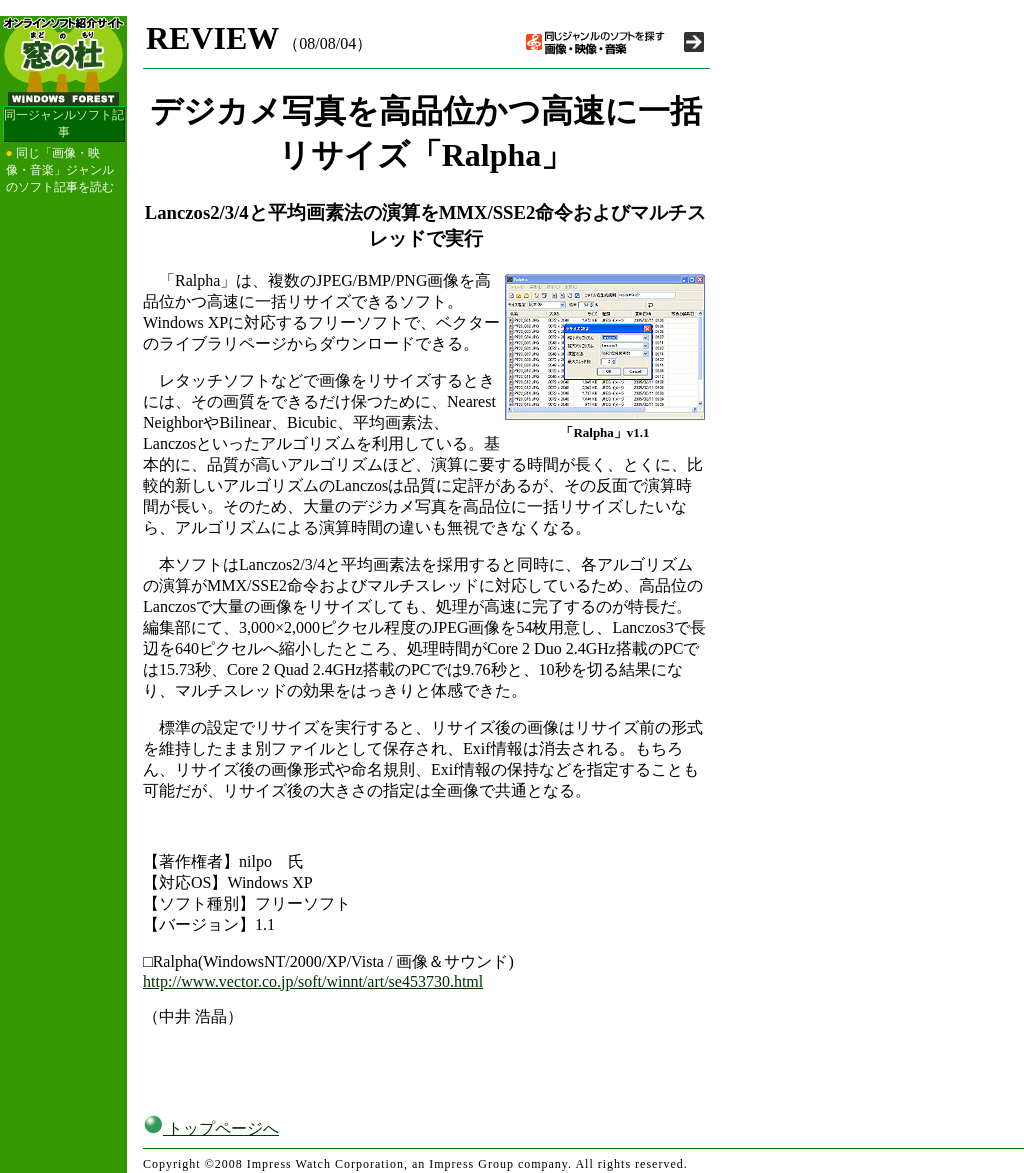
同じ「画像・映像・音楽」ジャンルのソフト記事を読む (60, 170)
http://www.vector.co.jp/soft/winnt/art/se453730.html (313, 981)
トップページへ (211, 1128)
